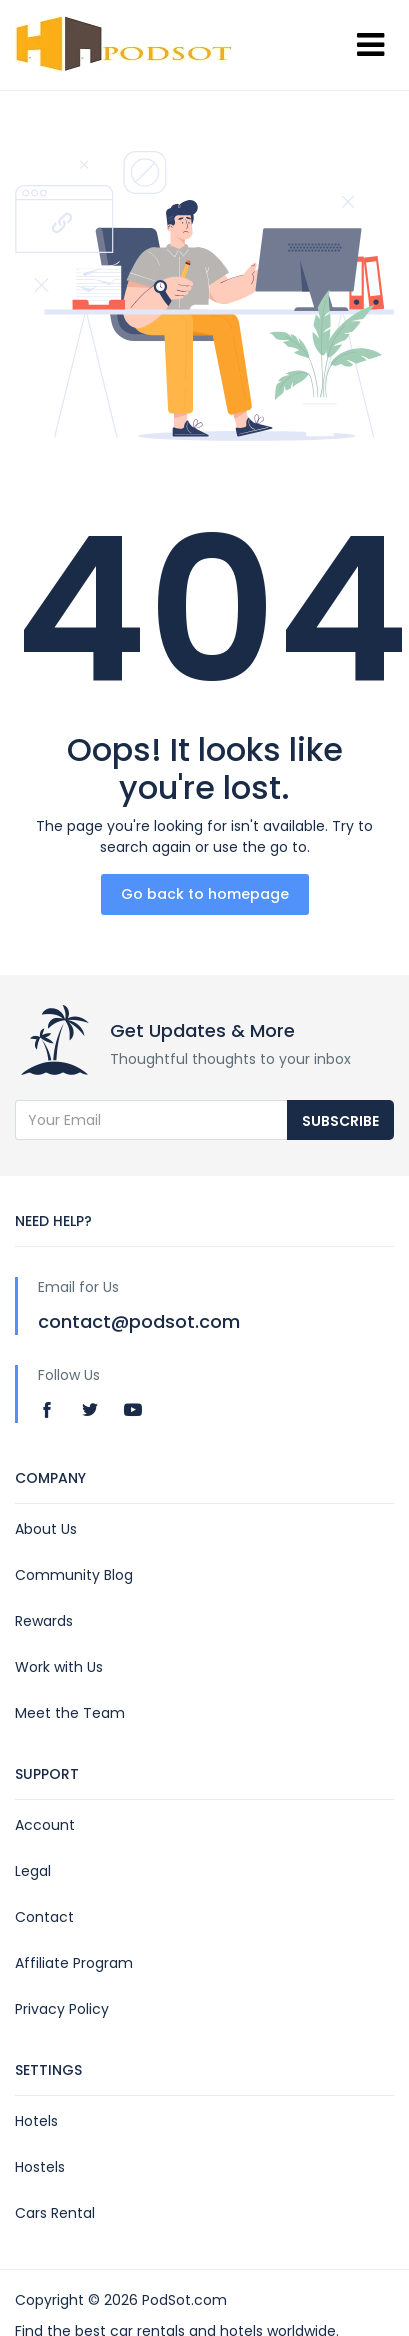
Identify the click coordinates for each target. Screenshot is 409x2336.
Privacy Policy (62, 2009)
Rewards (44, 1621)
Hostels (40, 2167)
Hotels (36, 2121)
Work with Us (59, 1667)
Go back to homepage (205, 894)
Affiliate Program (74, 1963)
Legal (33, 1871)
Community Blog (74, 1575)
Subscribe (340, 1121)
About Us (46, 1529)
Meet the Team (70, 1713)
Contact (44, 1917)
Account (45, 1825)
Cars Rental (55, 2213)
